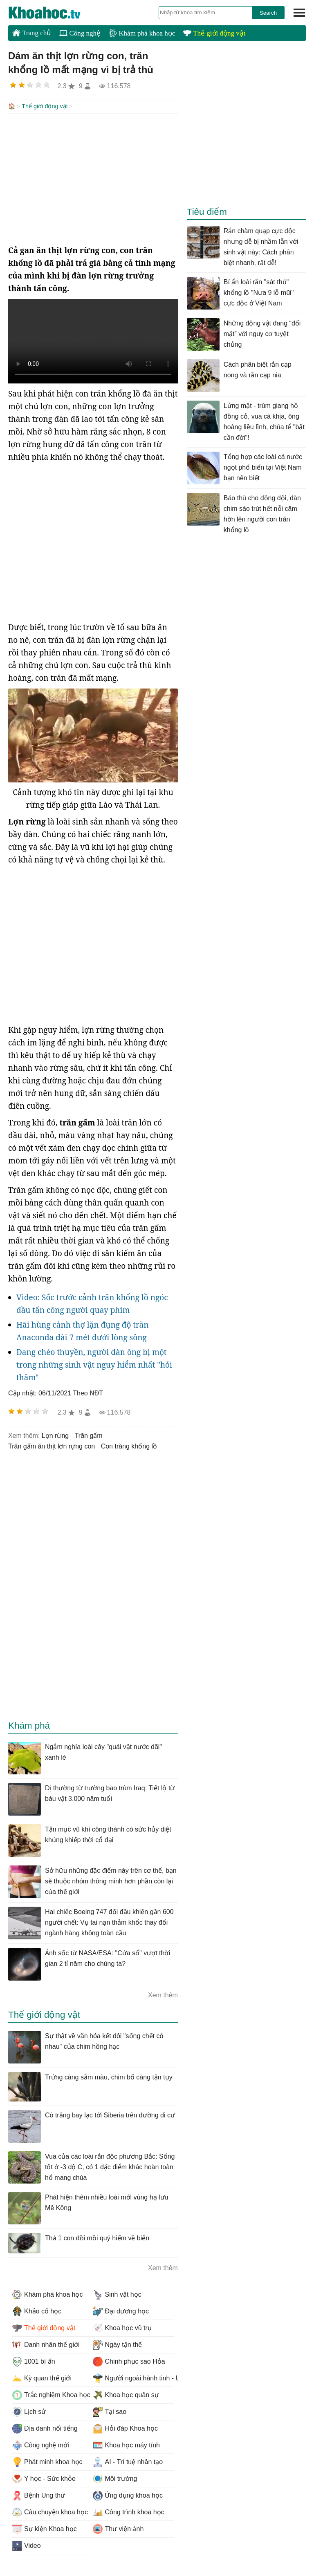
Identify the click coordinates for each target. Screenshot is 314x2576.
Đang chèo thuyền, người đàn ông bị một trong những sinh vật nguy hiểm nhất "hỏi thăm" (94, 1364)
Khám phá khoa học (142, 33)
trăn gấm (89, 1434)
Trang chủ (31, 33)
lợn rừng (55, 1434)
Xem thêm (163, 1994)
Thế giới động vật (214, 33)
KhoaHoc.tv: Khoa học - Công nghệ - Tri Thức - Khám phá (53, 12)
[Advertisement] (93, 178)
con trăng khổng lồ (129, 1445)
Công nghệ (80, 33)
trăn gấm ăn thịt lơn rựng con (51, 1445)
